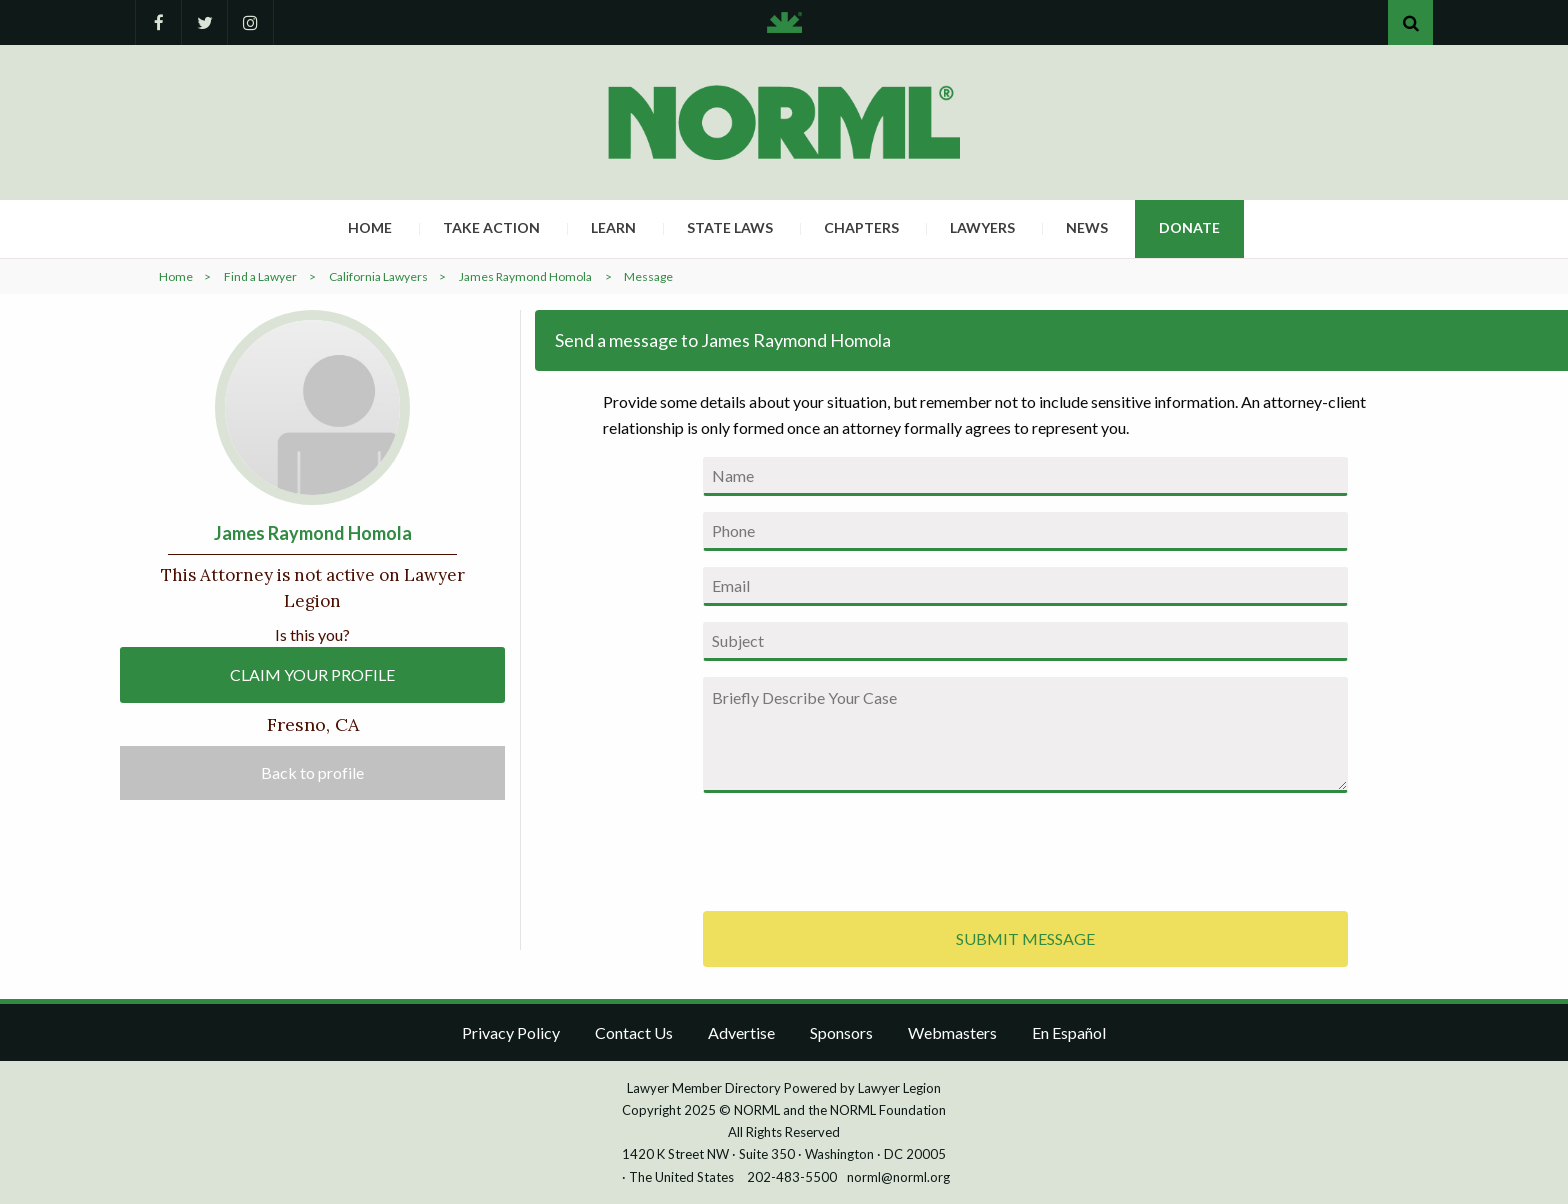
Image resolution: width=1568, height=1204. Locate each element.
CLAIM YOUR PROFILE (312, 674)
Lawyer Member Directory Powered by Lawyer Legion (784, 1088)
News (1087, 227)
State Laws (730, 227)
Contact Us (634, 1032)
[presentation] (855, 848)
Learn (613, 227)
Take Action (491, 227)
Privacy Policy (511, 1032)
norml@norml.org (898, 1177)
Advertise (741, 1032)
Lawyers (982, 227)
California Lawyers (378, 276)
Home (370, 227)
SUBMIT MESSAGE (1025, 938)
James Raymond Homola (525, 276)
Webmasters (952, 1032)
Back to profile (312, 772)
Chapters (861, 227)
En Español (1069, 1032)
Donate (1189, 227)
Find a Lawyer (260, 276)
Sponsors (841, 1032)
